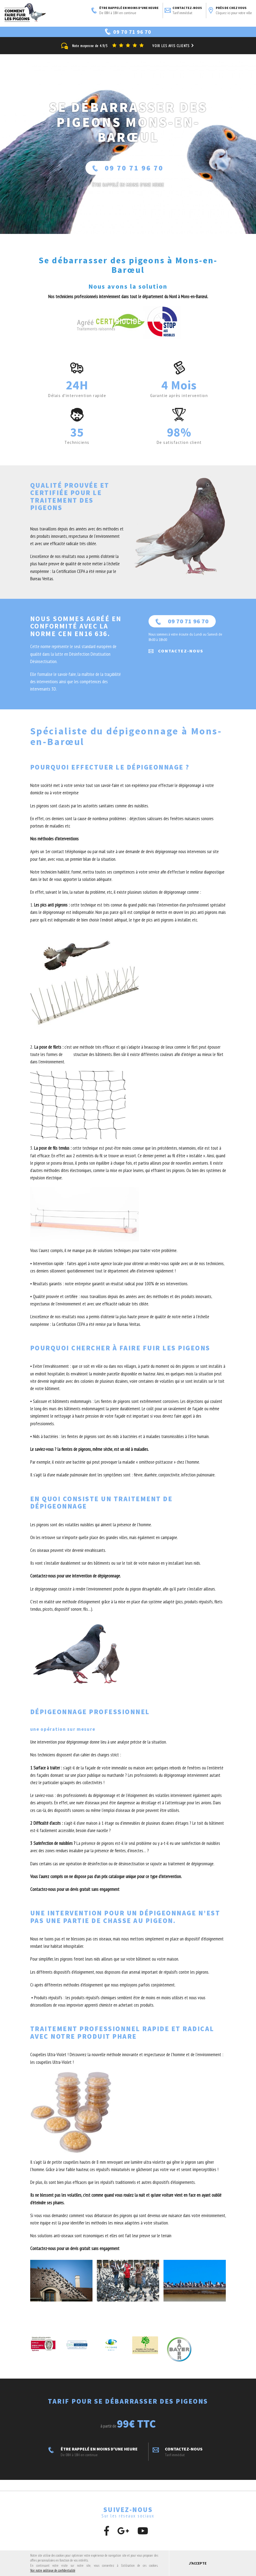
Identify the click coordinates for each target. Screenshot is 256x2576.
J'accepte (197, 2563)
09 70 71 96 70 (128, 168)
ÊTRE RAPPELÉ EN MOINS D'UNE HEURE (125, 11)
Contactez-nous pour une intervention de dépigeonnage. (75, 1576)
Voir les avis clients (173, 46)
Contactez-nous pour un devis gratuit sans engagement (74, 1890)
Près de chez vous (230, 11)
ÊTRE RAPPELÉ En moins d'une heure (128, 185)
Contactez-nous (183, 11)
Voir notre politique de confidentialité (52, 2570)
